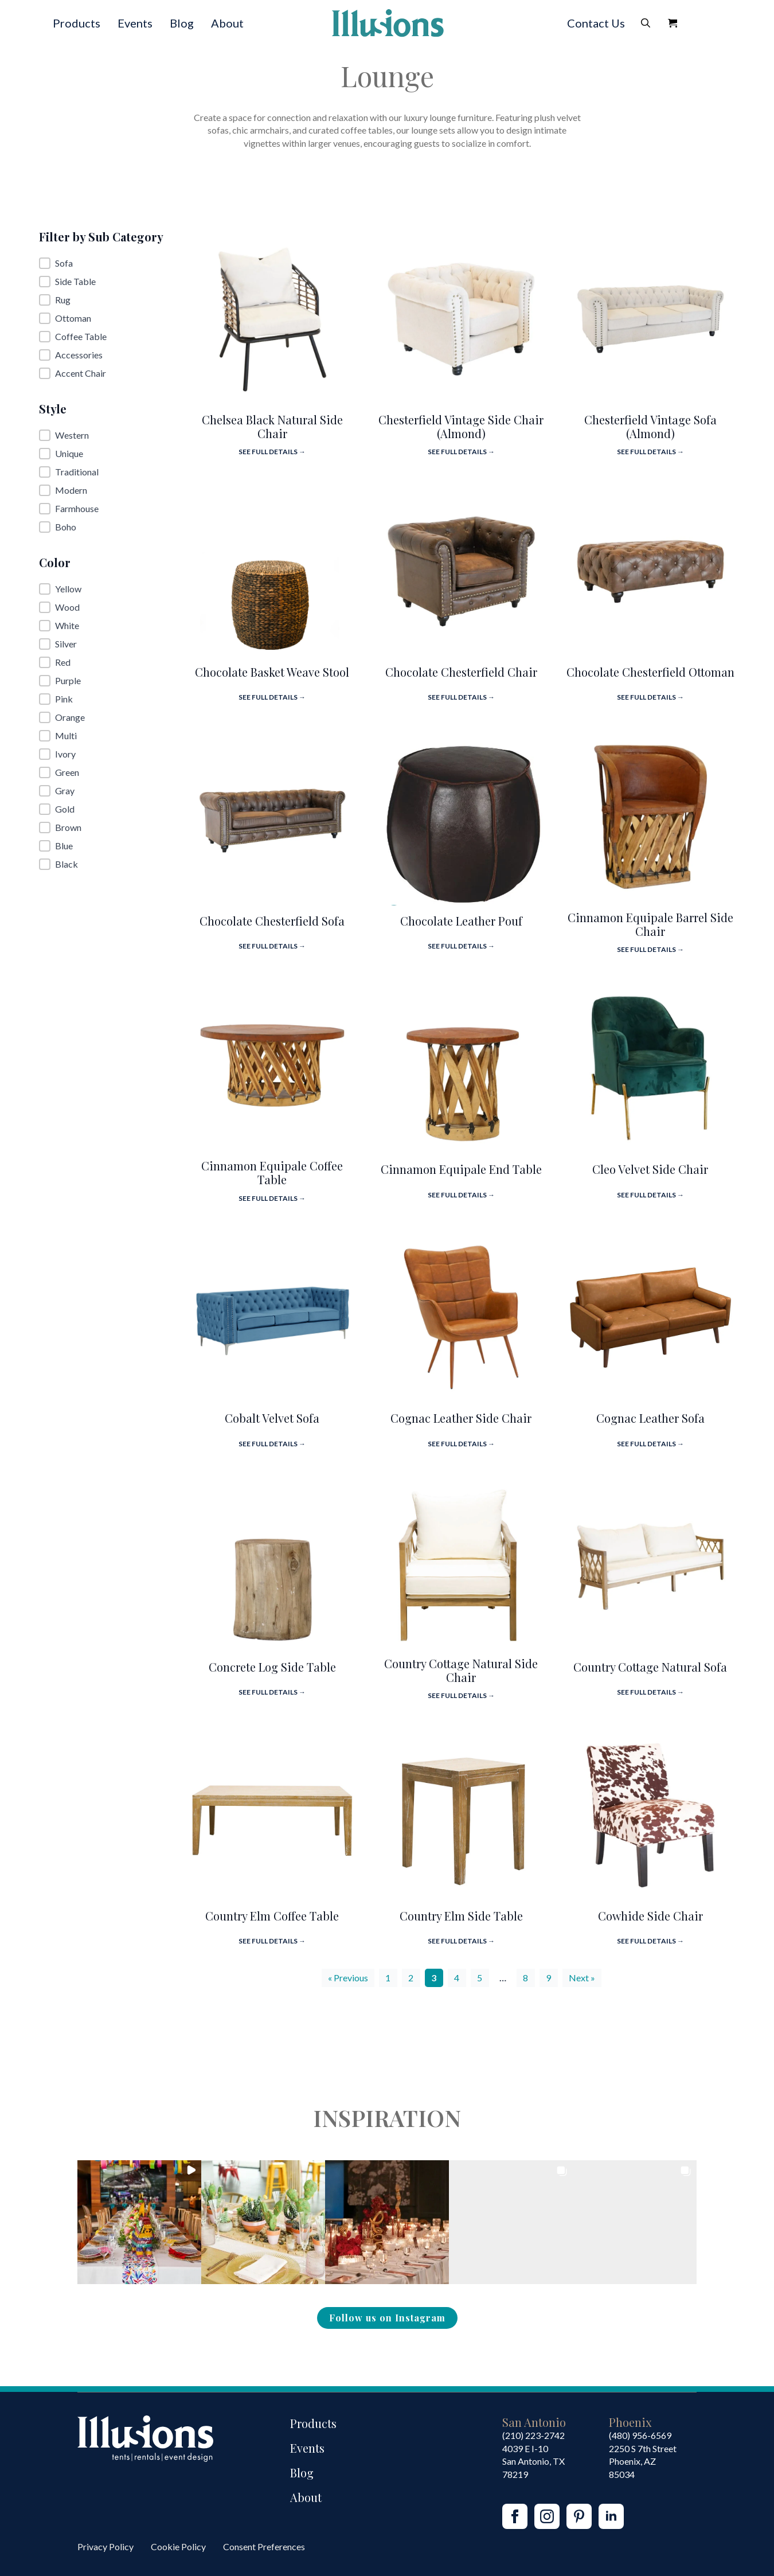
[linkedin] (611, 2516)
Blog (182, 23)
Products (76, 23)
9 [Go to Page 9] (548, 1977)
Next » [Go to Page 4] (582, 1977)
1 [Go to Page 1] (387, 1977)
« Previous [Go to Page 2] (348, 1977)
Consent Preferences (264, 2546)
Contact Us (596, 23)
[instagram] (547, 2516)
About (227, 23)
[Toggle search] (645, 23)
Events (135, 23)
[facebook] (514, 2516)
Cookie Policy (178, 2546)
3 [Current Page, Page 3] (433, 1977)
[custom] (579, 2516)
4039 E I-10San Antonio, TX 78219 (533, 2461)
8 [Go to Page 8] (525, 1977)
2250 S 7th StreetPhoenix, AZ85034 (643, 2461)
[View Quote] (672, 23)
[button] (104, 263)
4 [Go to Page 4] (456, 1977)
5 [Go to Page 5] (479, 1977)
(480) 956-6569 (640, 2435)
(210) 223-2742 (533, 2435)
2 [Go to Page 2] (410, 1977)
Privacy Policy (105, 2546)
